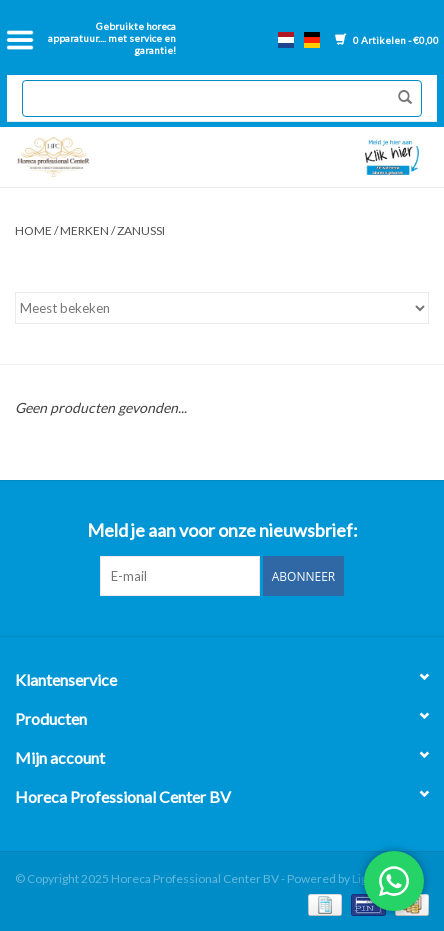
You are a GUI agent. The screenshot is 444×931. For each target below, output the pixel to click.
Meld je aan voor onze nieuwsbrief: (222, 530)
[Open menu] (20, 40)
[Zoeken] (222, 98)
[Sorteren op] (222, 308)
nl (286, 40)
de (312, 40)
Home (33, 230)
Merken (84, 230)
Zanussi (141, 230)
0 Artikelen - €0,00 (387, 40)
